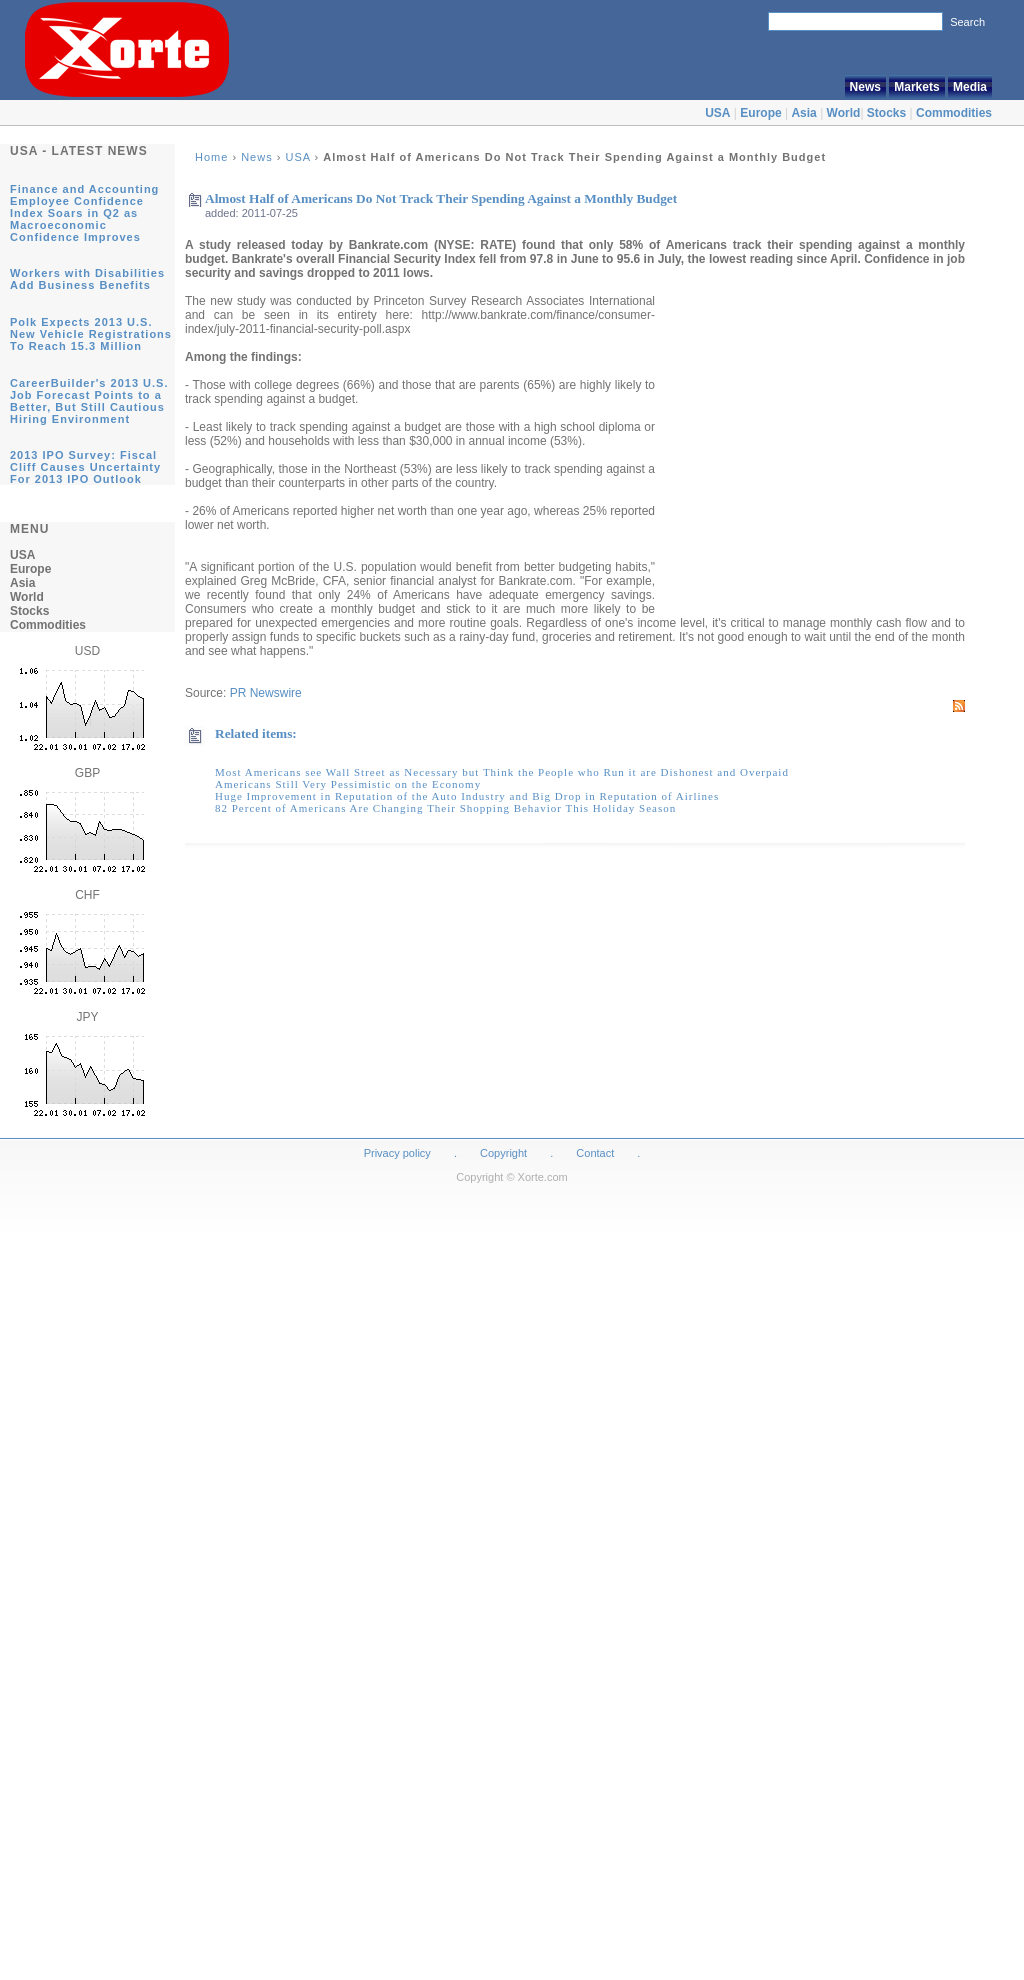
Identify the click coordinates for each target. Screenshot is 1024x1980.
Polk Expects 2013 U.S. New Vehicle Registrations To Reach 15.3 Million (91, 334)
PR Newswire (266, 693)
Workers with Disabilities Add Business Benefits (87, 279)
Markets (916, 87)
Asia (803, 113)
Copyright (503, 1153)
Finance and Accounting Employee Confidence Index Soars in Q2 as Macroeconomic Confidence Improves (84, 213)
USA (717, 113)
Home (211, 157)
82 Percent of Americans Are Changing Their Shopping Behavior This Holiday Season (445, 808)
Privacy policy (397, 1153)
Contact (595, 1153)
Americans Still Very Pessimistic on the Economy (348, 784)
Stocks (886, 113)
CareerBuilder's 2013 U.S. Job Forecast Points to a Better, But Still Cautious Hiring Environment (89, 401)
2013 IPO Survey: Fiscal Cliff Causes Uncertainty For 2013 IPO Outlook (85, 467)
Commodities (954, 113)
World (844, 113)
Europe (760, 113)
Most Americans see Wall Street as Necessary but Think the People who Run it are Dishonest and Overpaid (502, 772)
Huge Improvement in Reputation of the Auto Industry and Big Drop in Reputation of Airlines (467, 796)
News (865, 87)
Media (970, 87)
